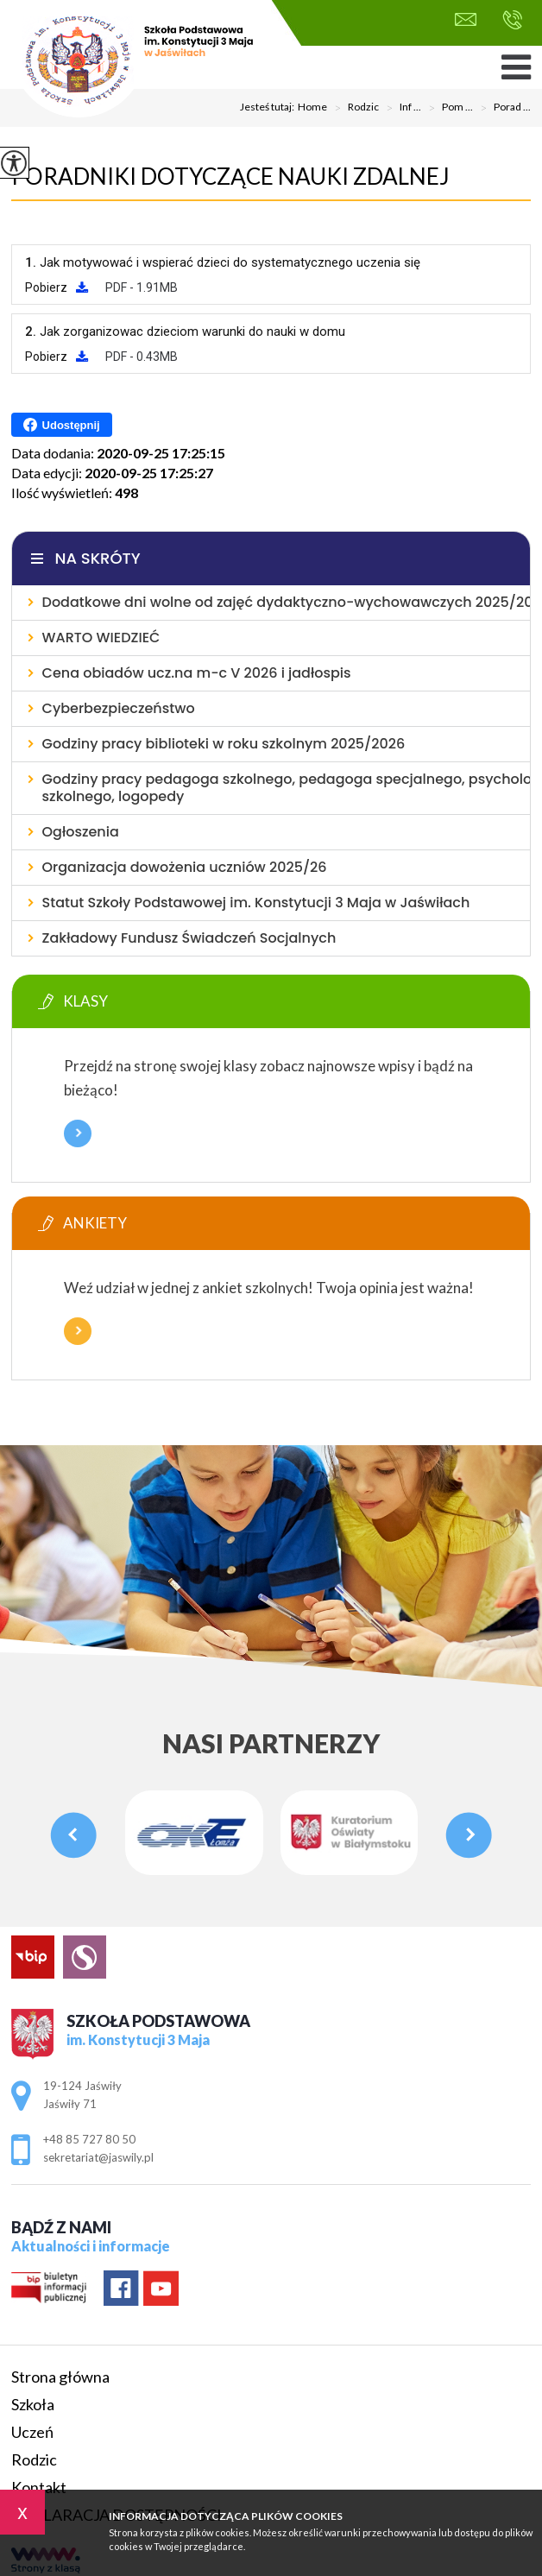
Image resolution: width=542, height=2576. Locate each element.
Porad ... (502, 108)
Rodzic (353, 108)
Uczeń (32, 2431)
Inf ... (400, 108)
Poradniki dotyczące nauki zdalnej (230, 176)
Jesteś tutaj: (269, 107)
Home (312, 107)
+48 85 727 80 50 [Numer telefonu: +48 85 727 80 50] (89, 2139)
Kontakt (38, 2487)
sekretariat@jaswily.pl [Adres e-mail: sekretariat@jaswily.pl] (98, 2157)
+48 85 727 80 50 (512, 19)
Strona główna (60, 2376)
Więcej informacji (77, 1133)
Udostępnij (61, 425)
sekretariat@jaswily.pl (465, 19)
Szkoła (32, 2404)
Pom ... (447, 108)
